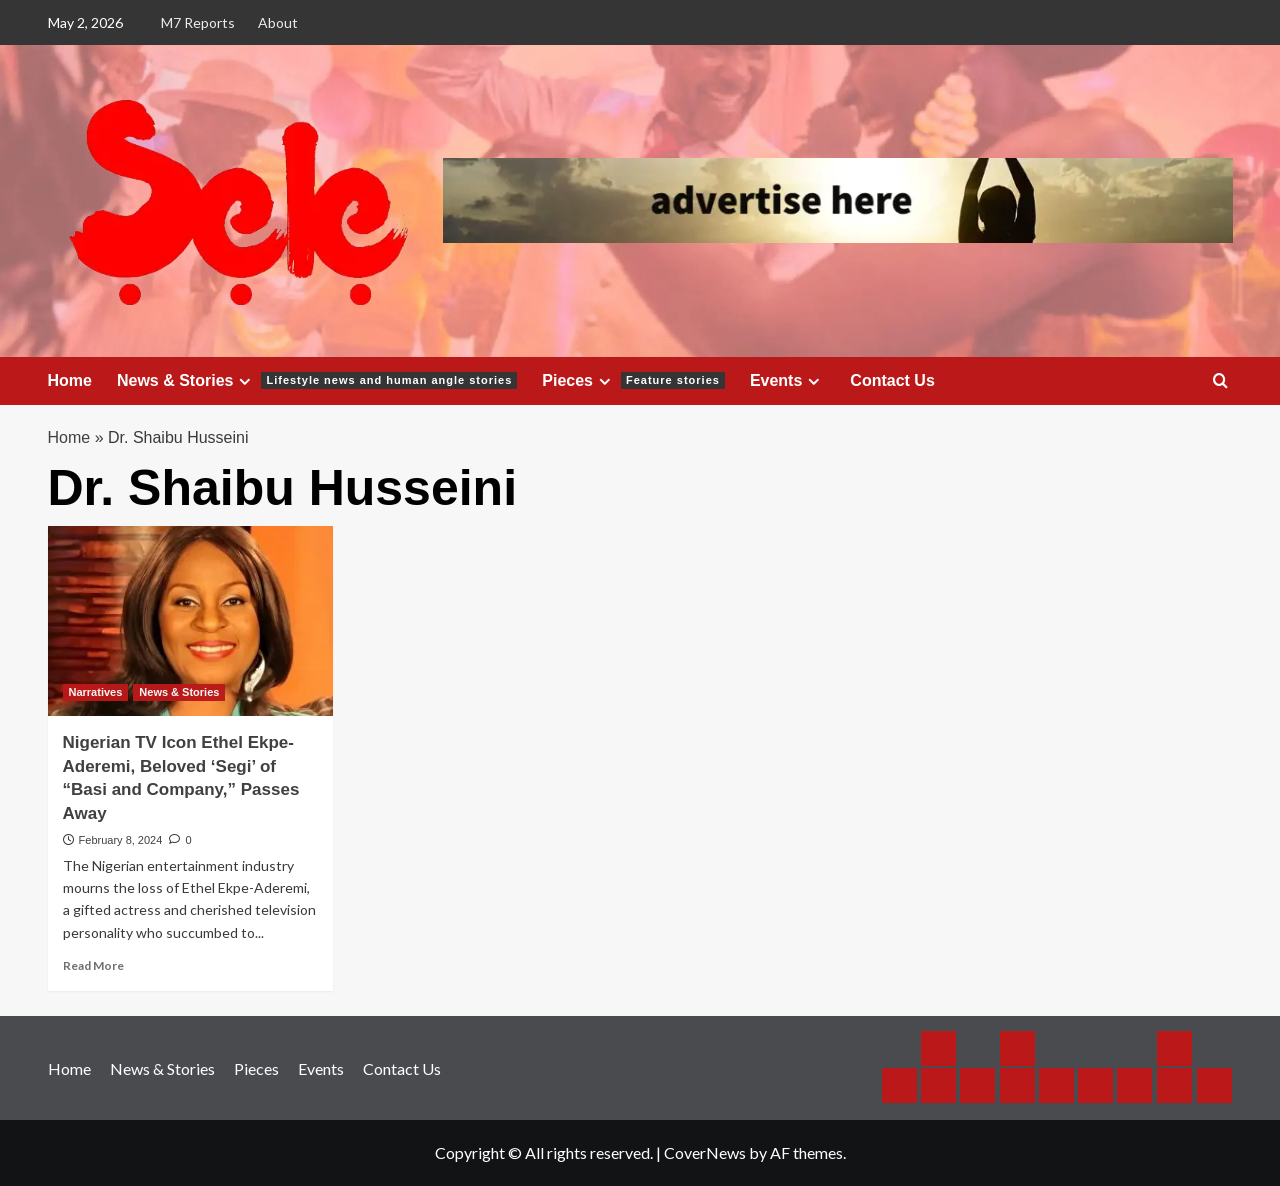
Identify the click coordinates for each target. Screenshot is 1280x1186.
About (278, 22)
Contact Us (892, 380)
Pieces (633, 381)
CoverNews (705, 1152)
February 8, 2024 (121, 840)
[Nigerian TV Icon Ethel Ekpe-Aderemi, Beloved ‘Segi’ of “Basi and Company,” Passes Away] (190, 621)
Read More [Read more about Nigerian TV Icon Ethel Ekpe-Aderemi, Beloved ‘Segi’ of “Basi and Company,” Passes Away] (93, 965)
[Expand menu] (244, 381)
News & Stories (317, 381)
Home (70, 380)
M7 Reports (198, 22)
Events (787, 381)
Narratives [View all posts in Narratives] (96, 692)
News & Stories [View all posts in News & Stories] (179, 692)
